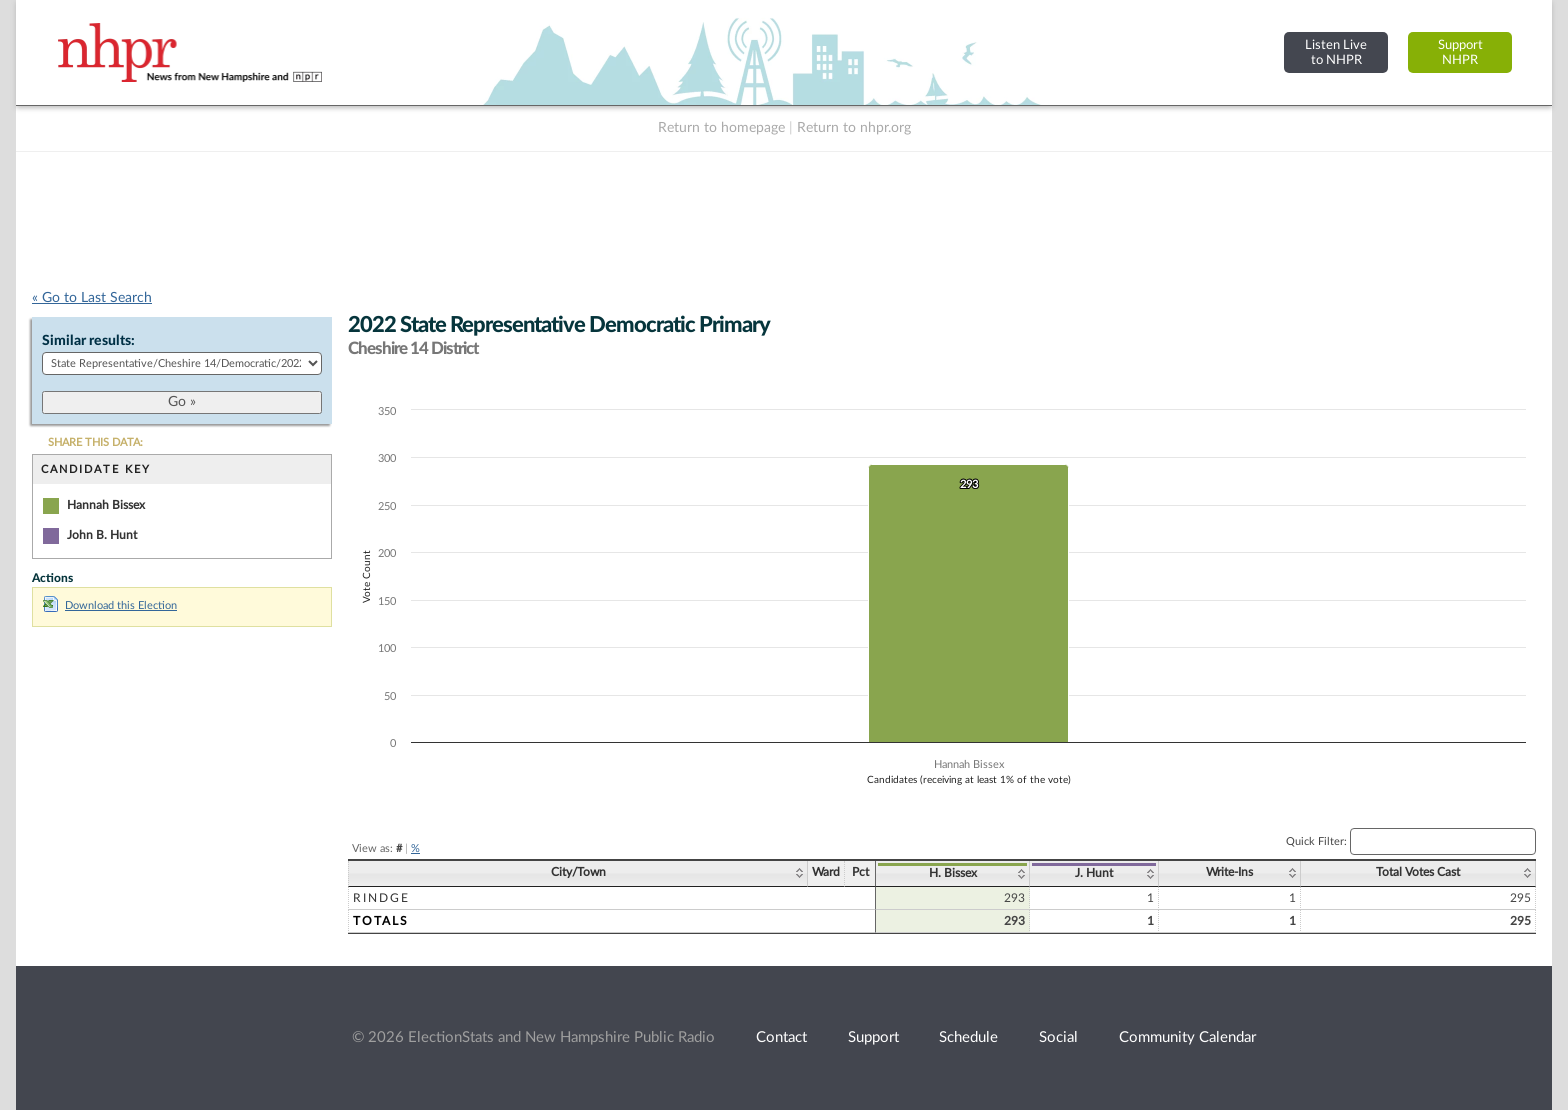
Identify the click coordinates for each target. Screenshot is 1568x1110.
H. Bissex (953, 873)
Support (873, 1037)
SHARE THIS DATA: (95, 442)
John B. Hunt (102, 535)
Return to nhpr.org (854, 128)
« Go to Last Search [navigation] (92, 298)
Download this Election (110, 605)
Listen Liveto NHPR (1336, 52)
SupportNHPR (1460, 52)
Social (1058, 1037)
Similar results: (88, 341)
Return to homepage (721, 128)
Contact (781, 1037)
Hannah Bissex (106, 505)
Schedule (968, 1037)
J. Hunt (1094, 873)
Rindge (381, 898)
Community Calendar (1187, 1037)
